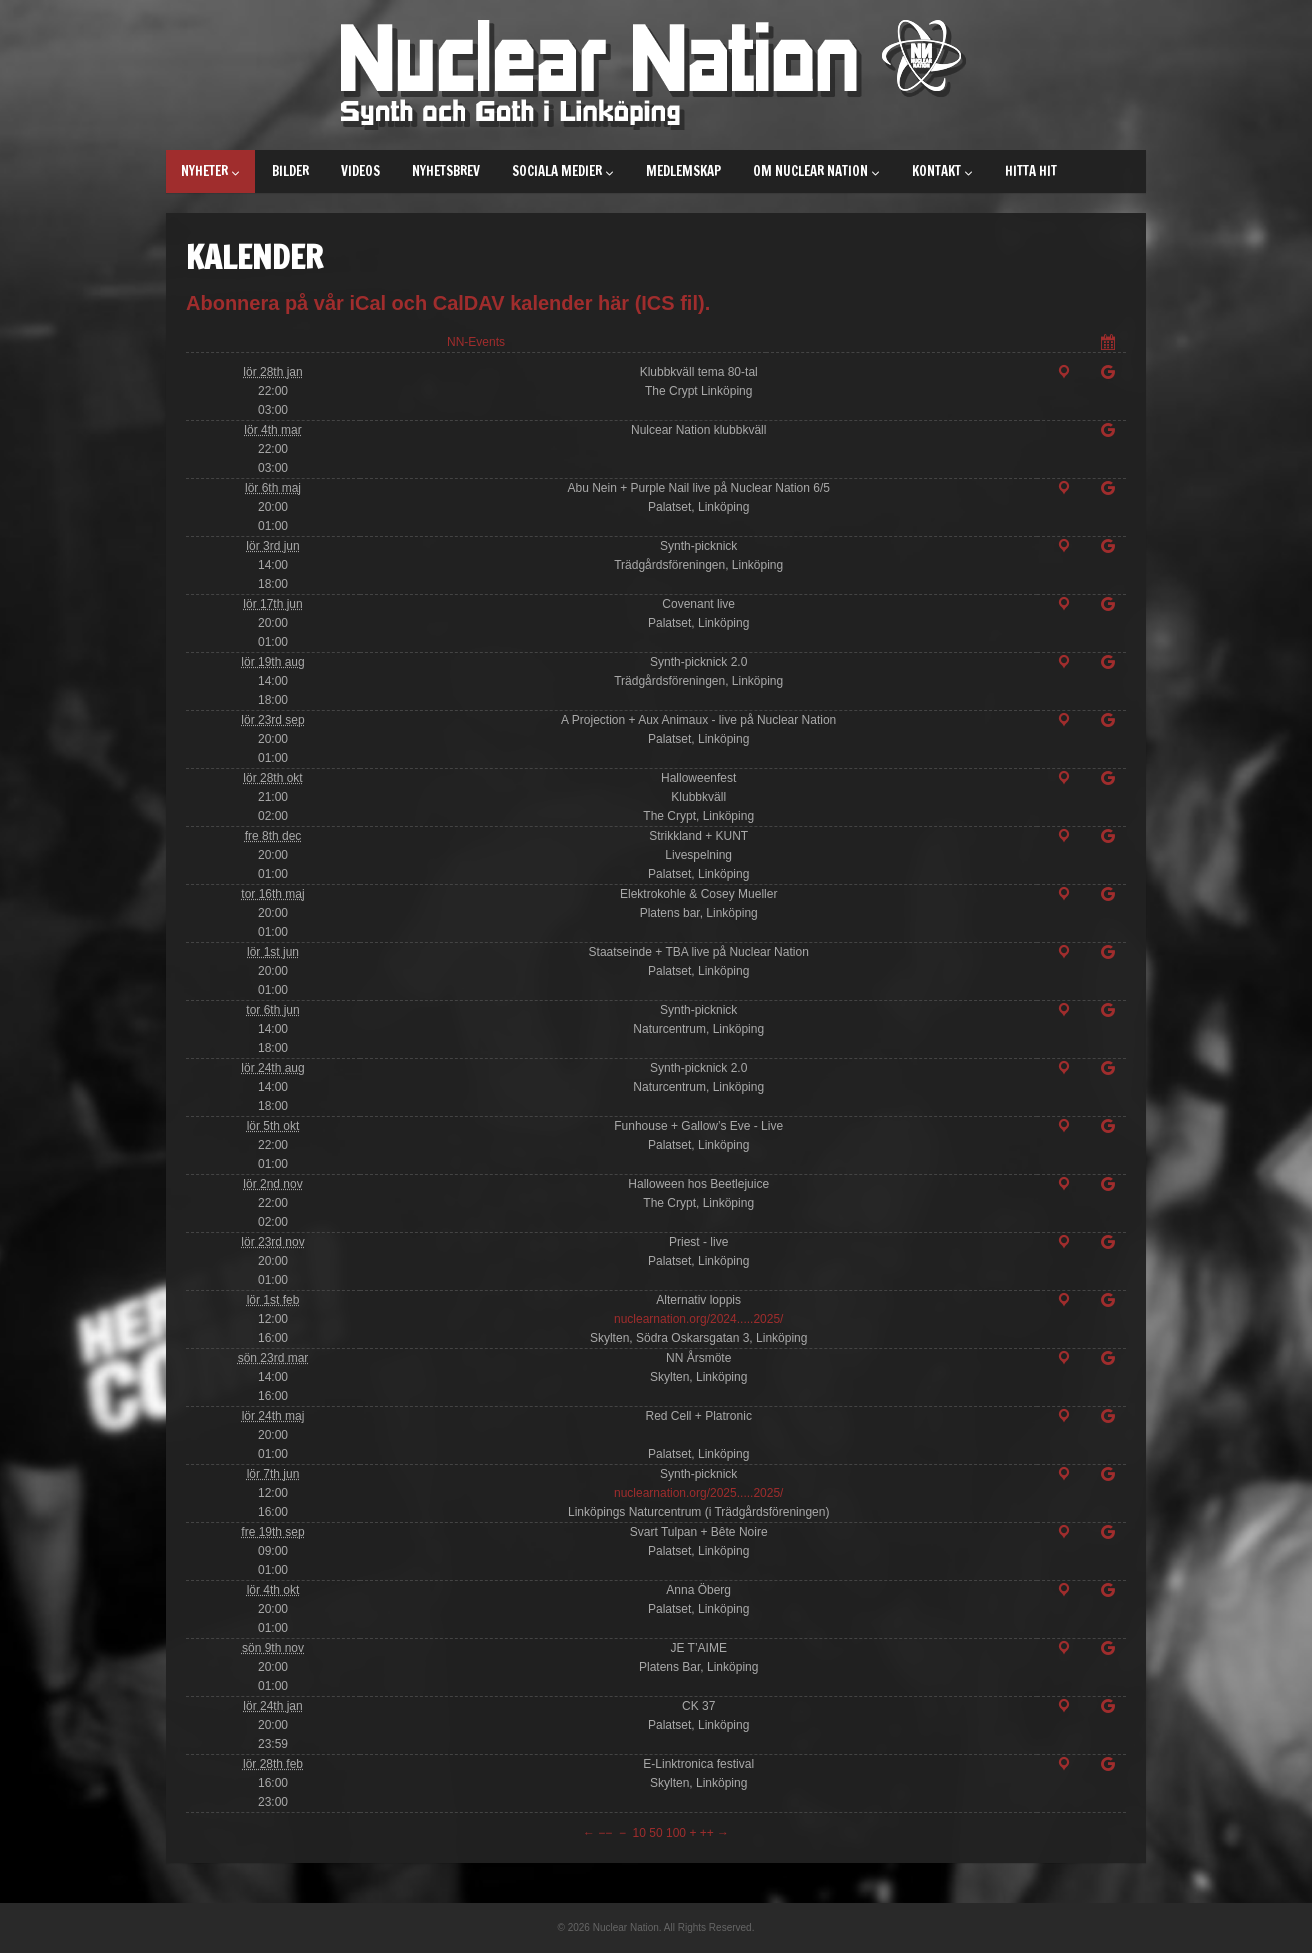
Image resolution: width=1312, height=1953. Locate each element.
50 (655, 1833)
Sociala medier (563, 171)
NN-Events (476, 342)
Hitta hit (1031, 171)
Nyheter (210, 171)
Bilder (290, 171)
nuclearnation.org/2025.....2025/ (698, 1493)
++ (707, 1833)
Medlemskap (683, 171)
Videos (360, 171)
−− (605, 1833)
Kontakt (942, 171)
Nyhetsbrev (446, 171)
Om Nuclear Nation (816, 171)
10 (639, 1833)
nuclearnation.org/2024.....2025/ (698, 1319)
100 (676, 1833)
